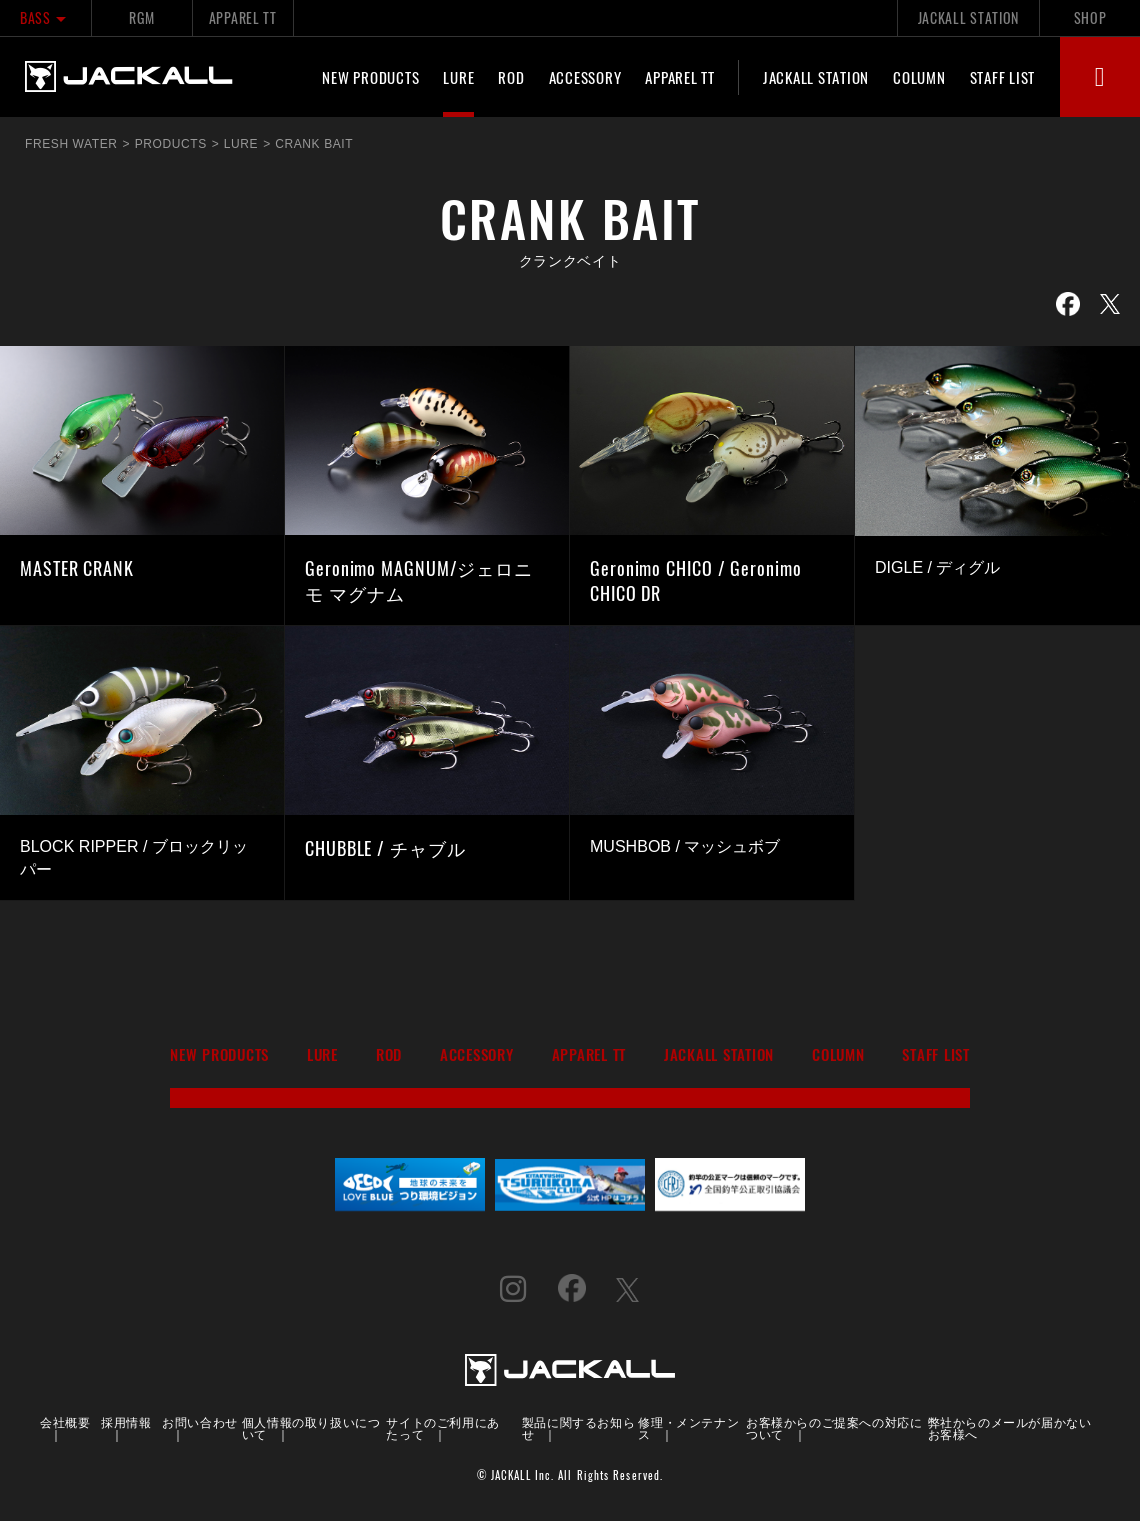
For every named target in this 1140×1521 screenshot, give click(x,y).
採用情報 (126, 1421)
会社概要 (65, 1421)
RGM (141, 17)
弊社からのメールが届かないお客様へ (1010, 1427)
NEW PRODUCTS (370, 77)
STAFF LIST (1003, 77)
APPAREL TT (243, 17)
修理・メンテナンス (688, 1427)
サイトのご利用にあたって (442, 1427)
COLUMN (919, 77)
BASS (45, 17)
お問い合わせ (200, 1421)
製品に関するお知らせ (578, 1427)
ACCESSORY (585, 77)
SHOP (1090, 17)
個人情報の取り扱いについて (311, 1427)
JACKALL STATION (968, 17)
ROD (511, 77)
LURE (458, 77)
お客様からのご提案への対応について (834, 1427)
